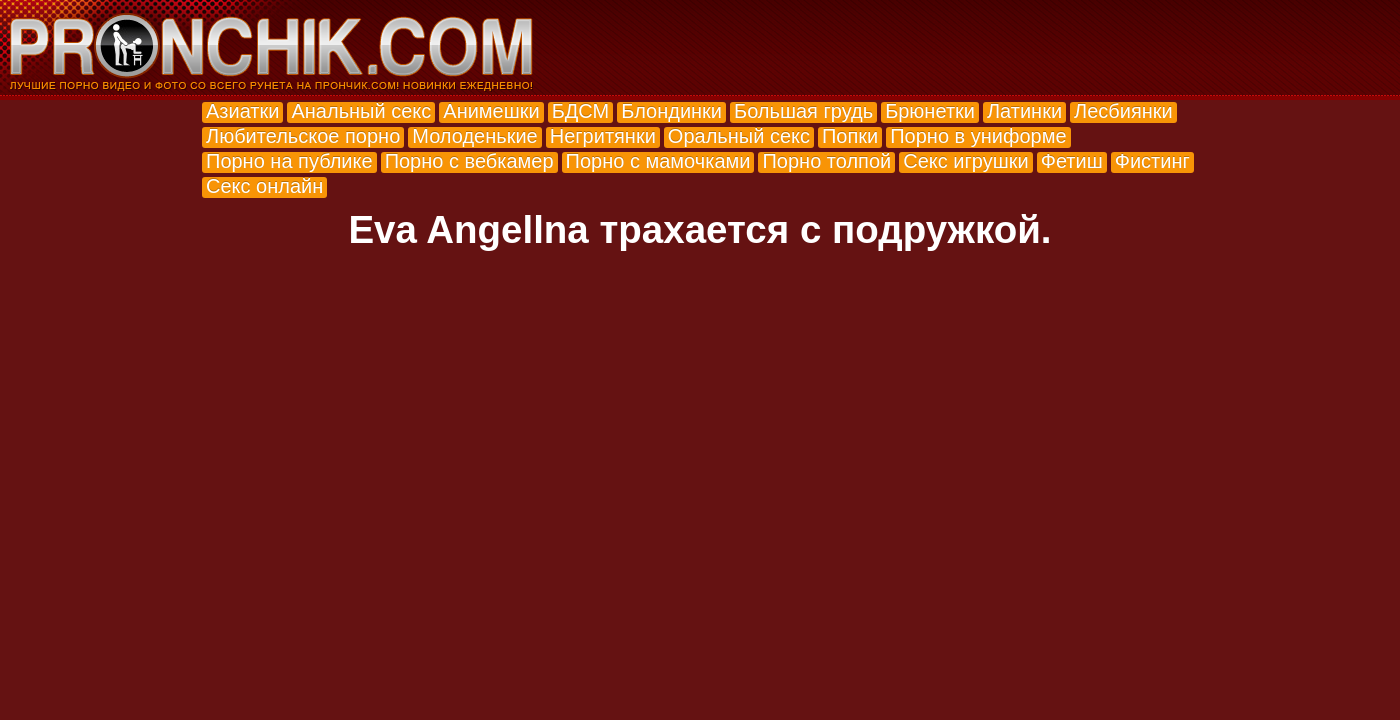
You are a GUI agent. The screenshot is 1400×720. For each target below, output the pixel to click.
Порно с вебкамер (469, 161)
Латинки (1024, 111)
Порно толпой (826, 161)
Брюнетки (930, 111)
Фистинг (1152, 161)
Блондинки (671, 111)
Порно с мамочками (658, 161)
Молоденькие (474, 136)
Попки (850, 136)
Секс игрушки (965, 161)
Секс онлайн (264, 186)
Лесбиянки (1123, 111)
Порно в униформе (978, 136)
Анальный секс (361, 111)
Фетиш (1072, 161)
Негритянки (603, 136)
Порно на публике (289, 161)
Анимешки (491, 111)
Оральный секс (739, 136)
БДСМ (581, 111)
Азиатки (242, 111)
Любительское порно (303, 136)
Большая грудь (803, 111)
